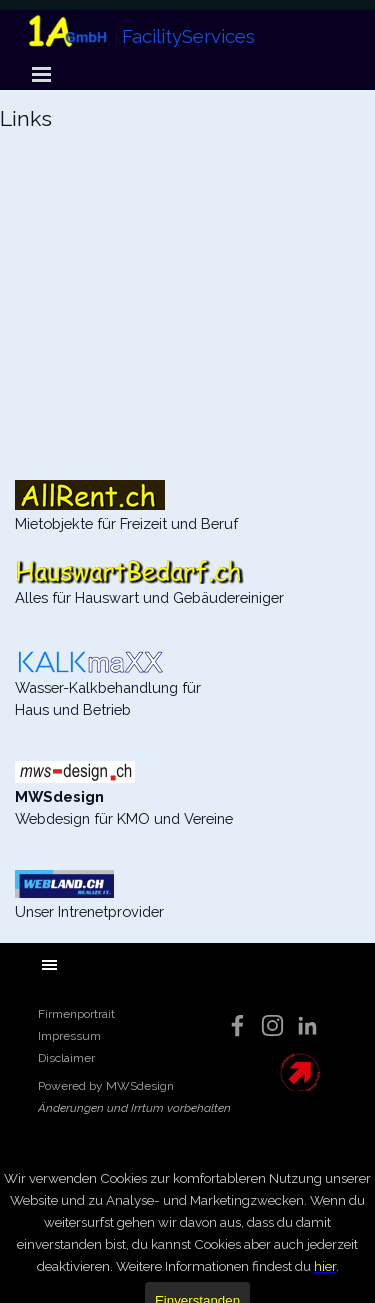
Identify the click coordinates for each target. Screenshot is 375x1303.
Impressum (69, 1036)
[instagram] (272, 1025)
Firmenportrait (76, 1014)
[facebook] (237, 1025)
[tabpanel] (187, 136)
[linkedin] (307, 1025)
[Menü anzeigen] (42, 74)
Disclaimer (66, 1058)
